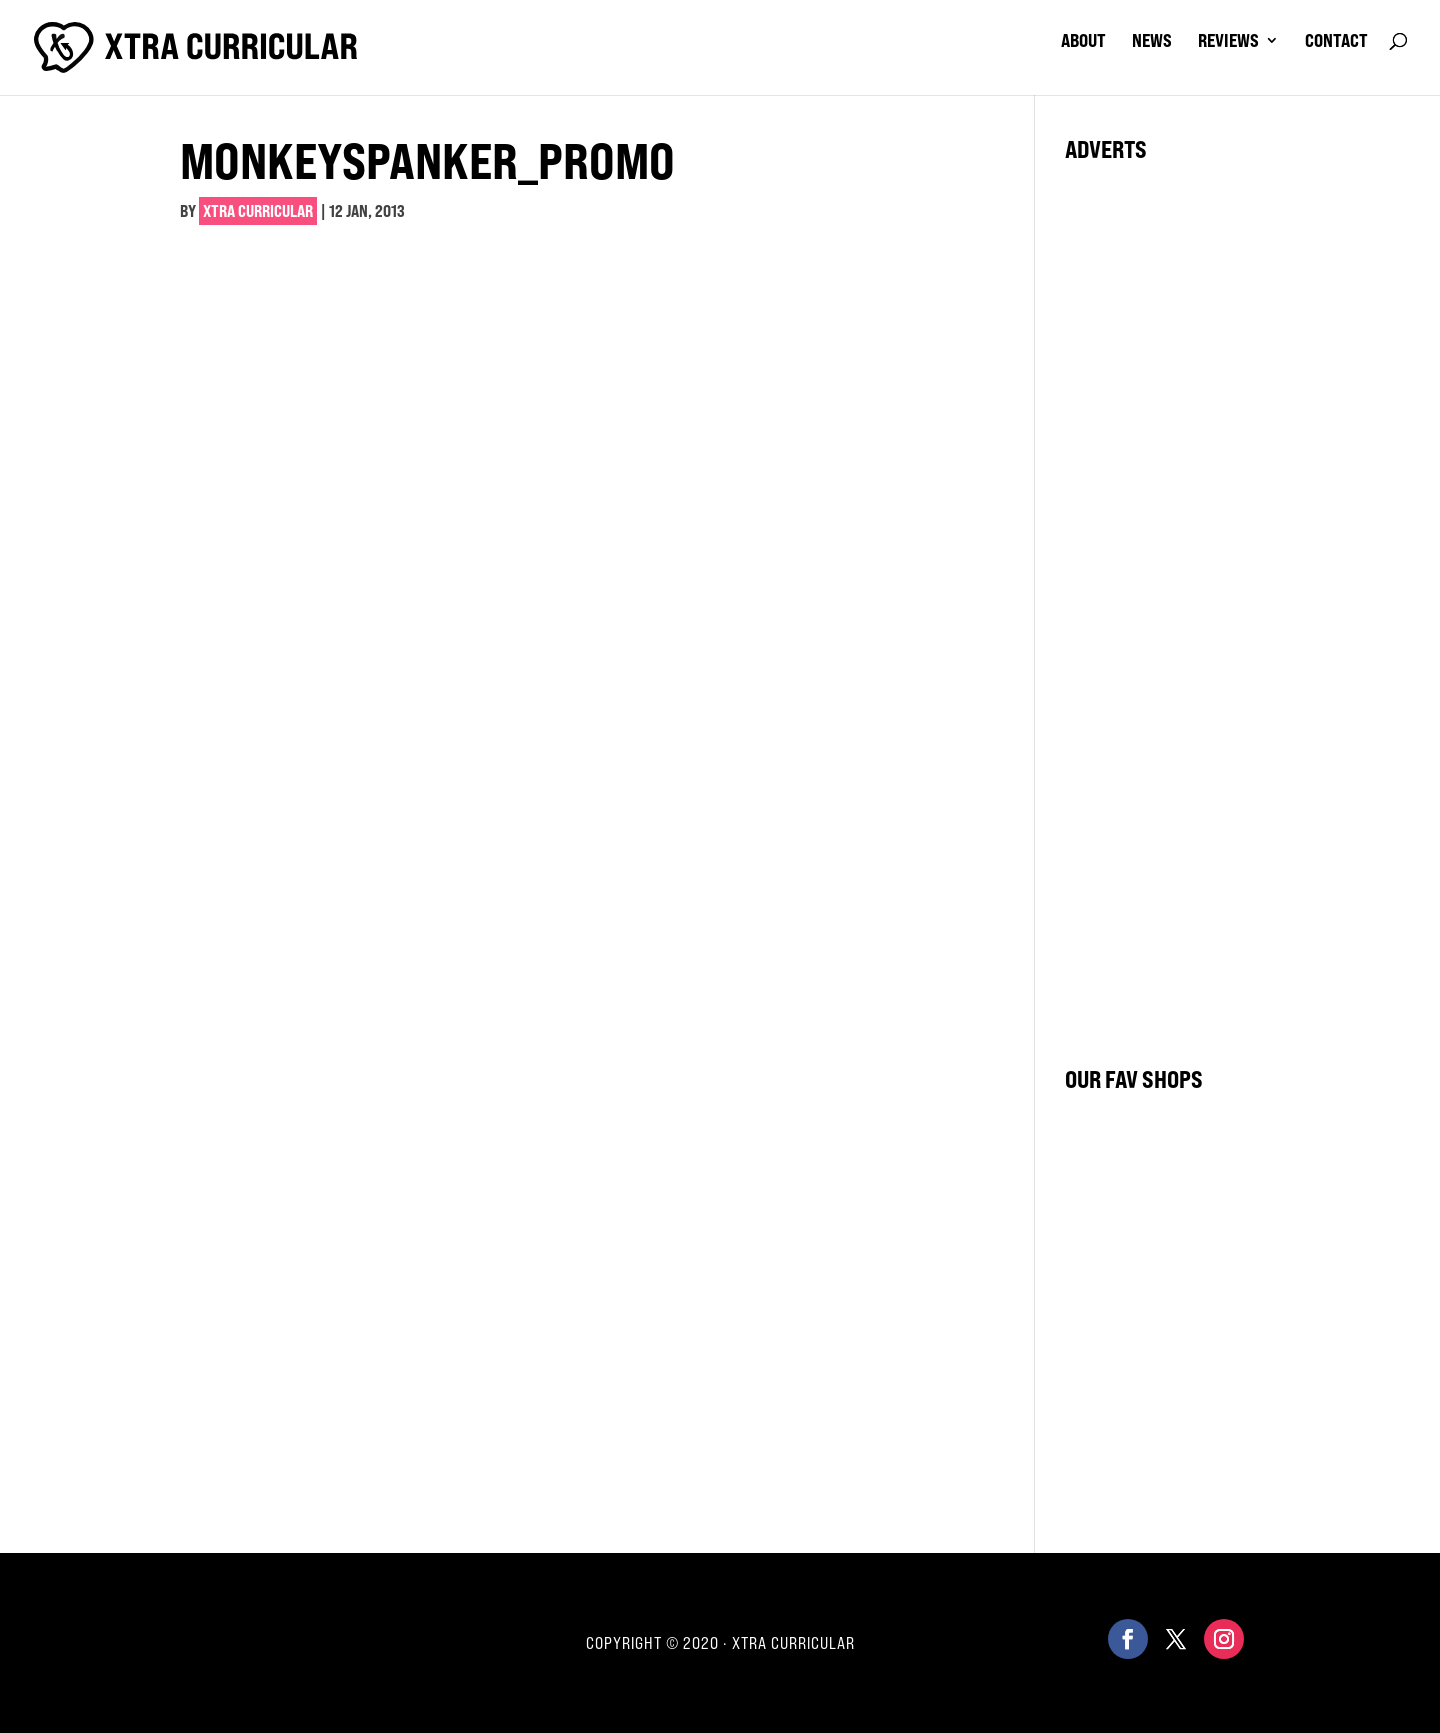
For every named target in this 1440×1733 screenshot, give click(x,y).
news (1152, 42)
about (1083, 42)
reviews (1228, 42)
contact (1336, 42)
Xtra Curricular (258, 211)
